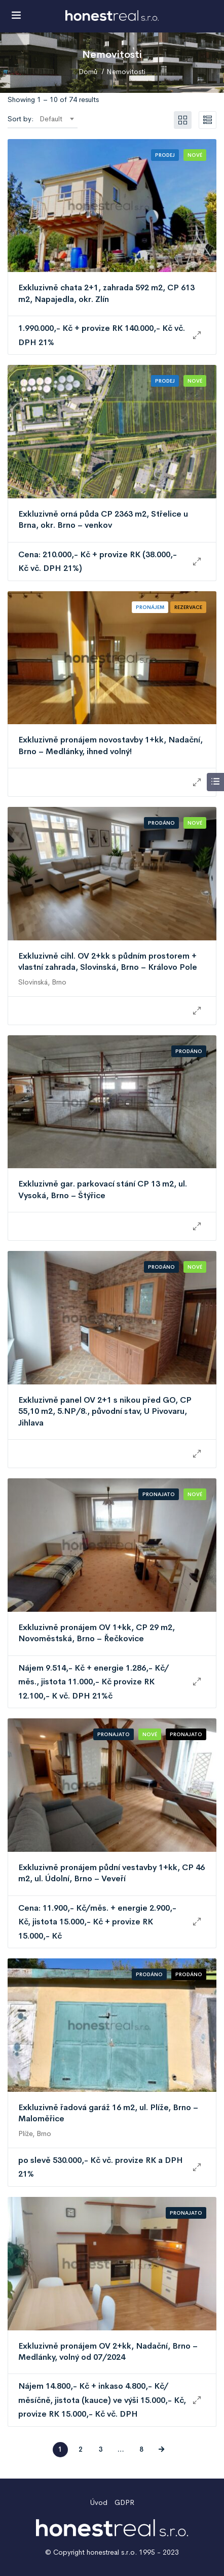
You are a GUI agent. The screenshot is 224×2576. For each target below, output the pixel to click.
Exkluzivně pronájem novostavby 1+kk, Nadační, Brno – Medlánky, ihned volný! (110, 745)
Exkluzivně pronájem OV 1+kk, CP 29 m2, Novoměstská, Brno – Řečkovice (96, 1633)
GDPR (124, 2502)
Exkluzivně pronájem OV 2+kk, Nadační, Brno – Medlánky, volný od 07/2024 (108, 2351)
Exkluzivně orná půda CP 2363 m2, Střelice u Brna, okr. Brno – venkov (103, 519)
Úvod (98, 2502)
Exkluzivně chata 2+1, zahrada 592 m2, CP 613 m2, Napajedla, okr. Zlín (106, 293)
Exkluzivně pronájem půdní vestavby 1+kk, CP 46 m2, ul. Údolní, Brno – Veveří (111, 1873)
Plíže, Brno (34, 2133)
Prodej (165, 155)
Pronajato (158, 1494)
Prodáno (161, 823)
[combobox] (56, 119)
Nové (195, 155)
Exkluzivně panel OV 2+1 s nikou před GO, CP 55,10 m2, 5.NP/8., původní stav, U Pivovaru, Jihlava (105, 1411)
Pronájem (150, 607)
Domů (88, 71)
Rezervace (188, 607)
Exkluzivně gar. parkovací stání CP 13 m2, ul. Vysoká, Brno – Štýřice (102, 1189)
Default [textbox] (51, 118)
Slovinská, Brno (42, 982)
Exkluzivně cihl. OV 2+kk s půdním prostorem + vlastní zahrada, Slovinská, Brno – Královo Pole (107, 961)
